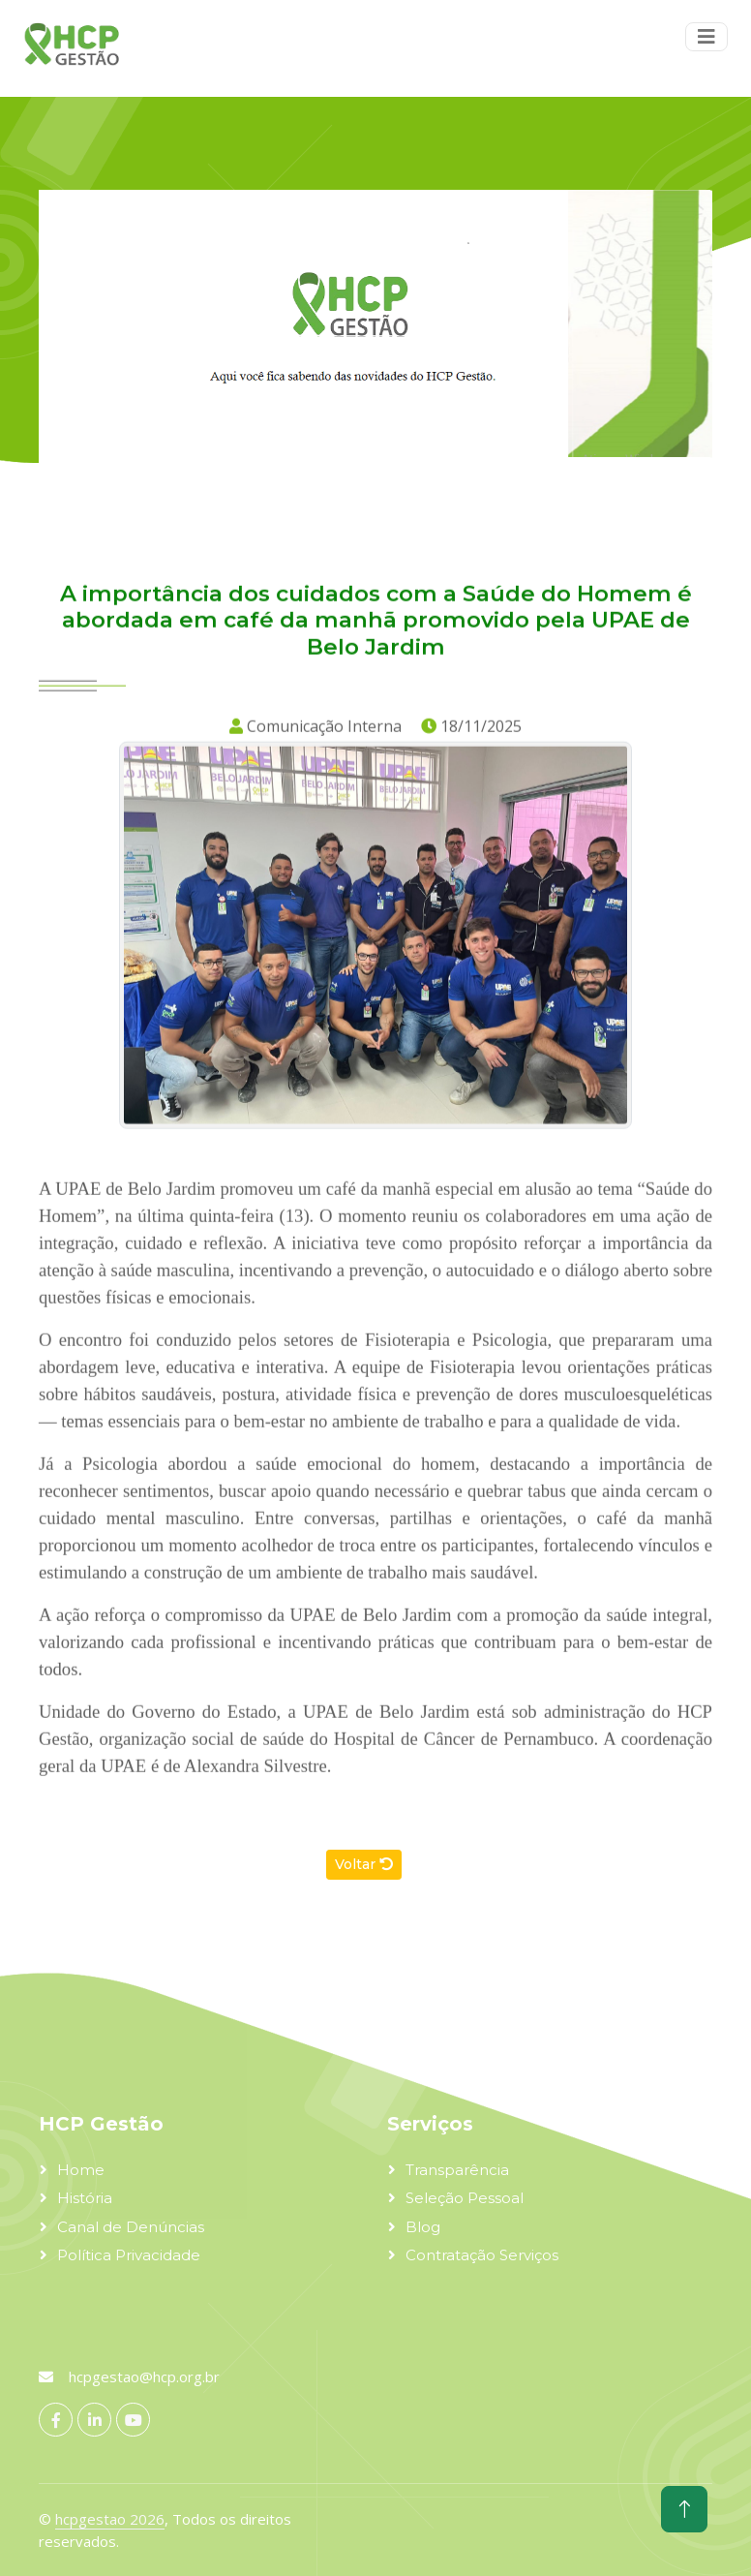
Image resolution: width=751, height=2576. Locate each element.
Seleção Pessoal (465, 2198)
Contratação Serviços (482, 2255)
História (84, 2198)
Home (81, 2170)
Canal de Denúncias (130, 2227)
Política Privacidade (128, 2255)
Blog (423, 2227)
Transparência (457, 2170)
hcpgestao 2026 (110, 2519)
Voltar (364, 1864)
